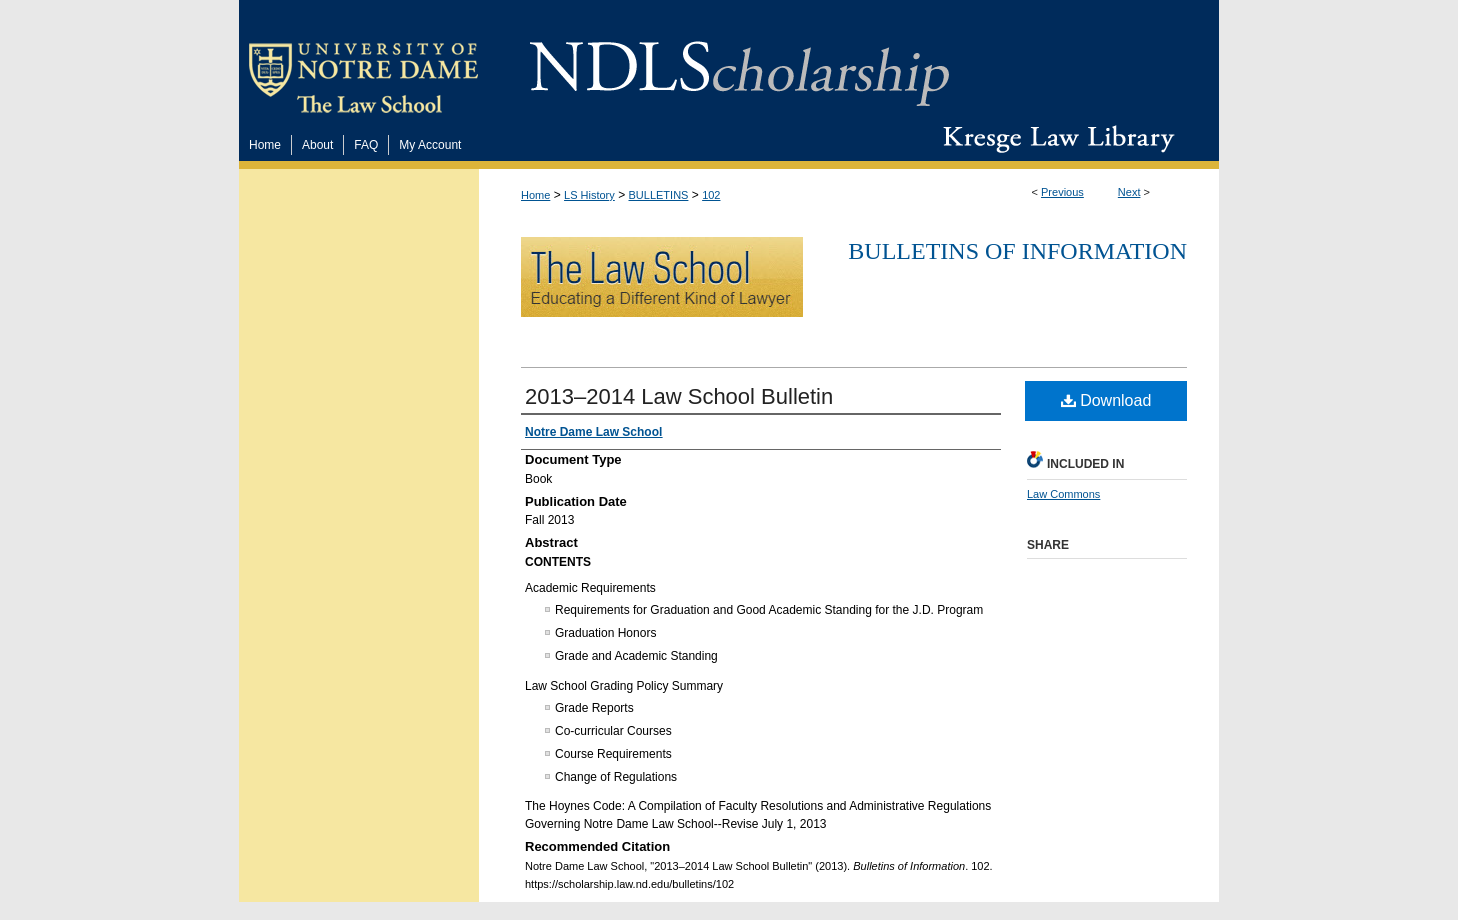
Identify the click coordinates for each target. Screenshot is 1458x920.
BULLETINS (659, 195)
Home (535, 195)
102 (711, 195)
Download (1106, 400)
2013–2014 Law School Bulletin (679, 396)
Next (1129, 192)
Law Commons (1063, 494)
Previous (1062, 192)
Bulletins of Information (1017, 251)
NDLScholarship (739, 62)
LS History (589, 195)
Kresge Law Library (1054, 139)
